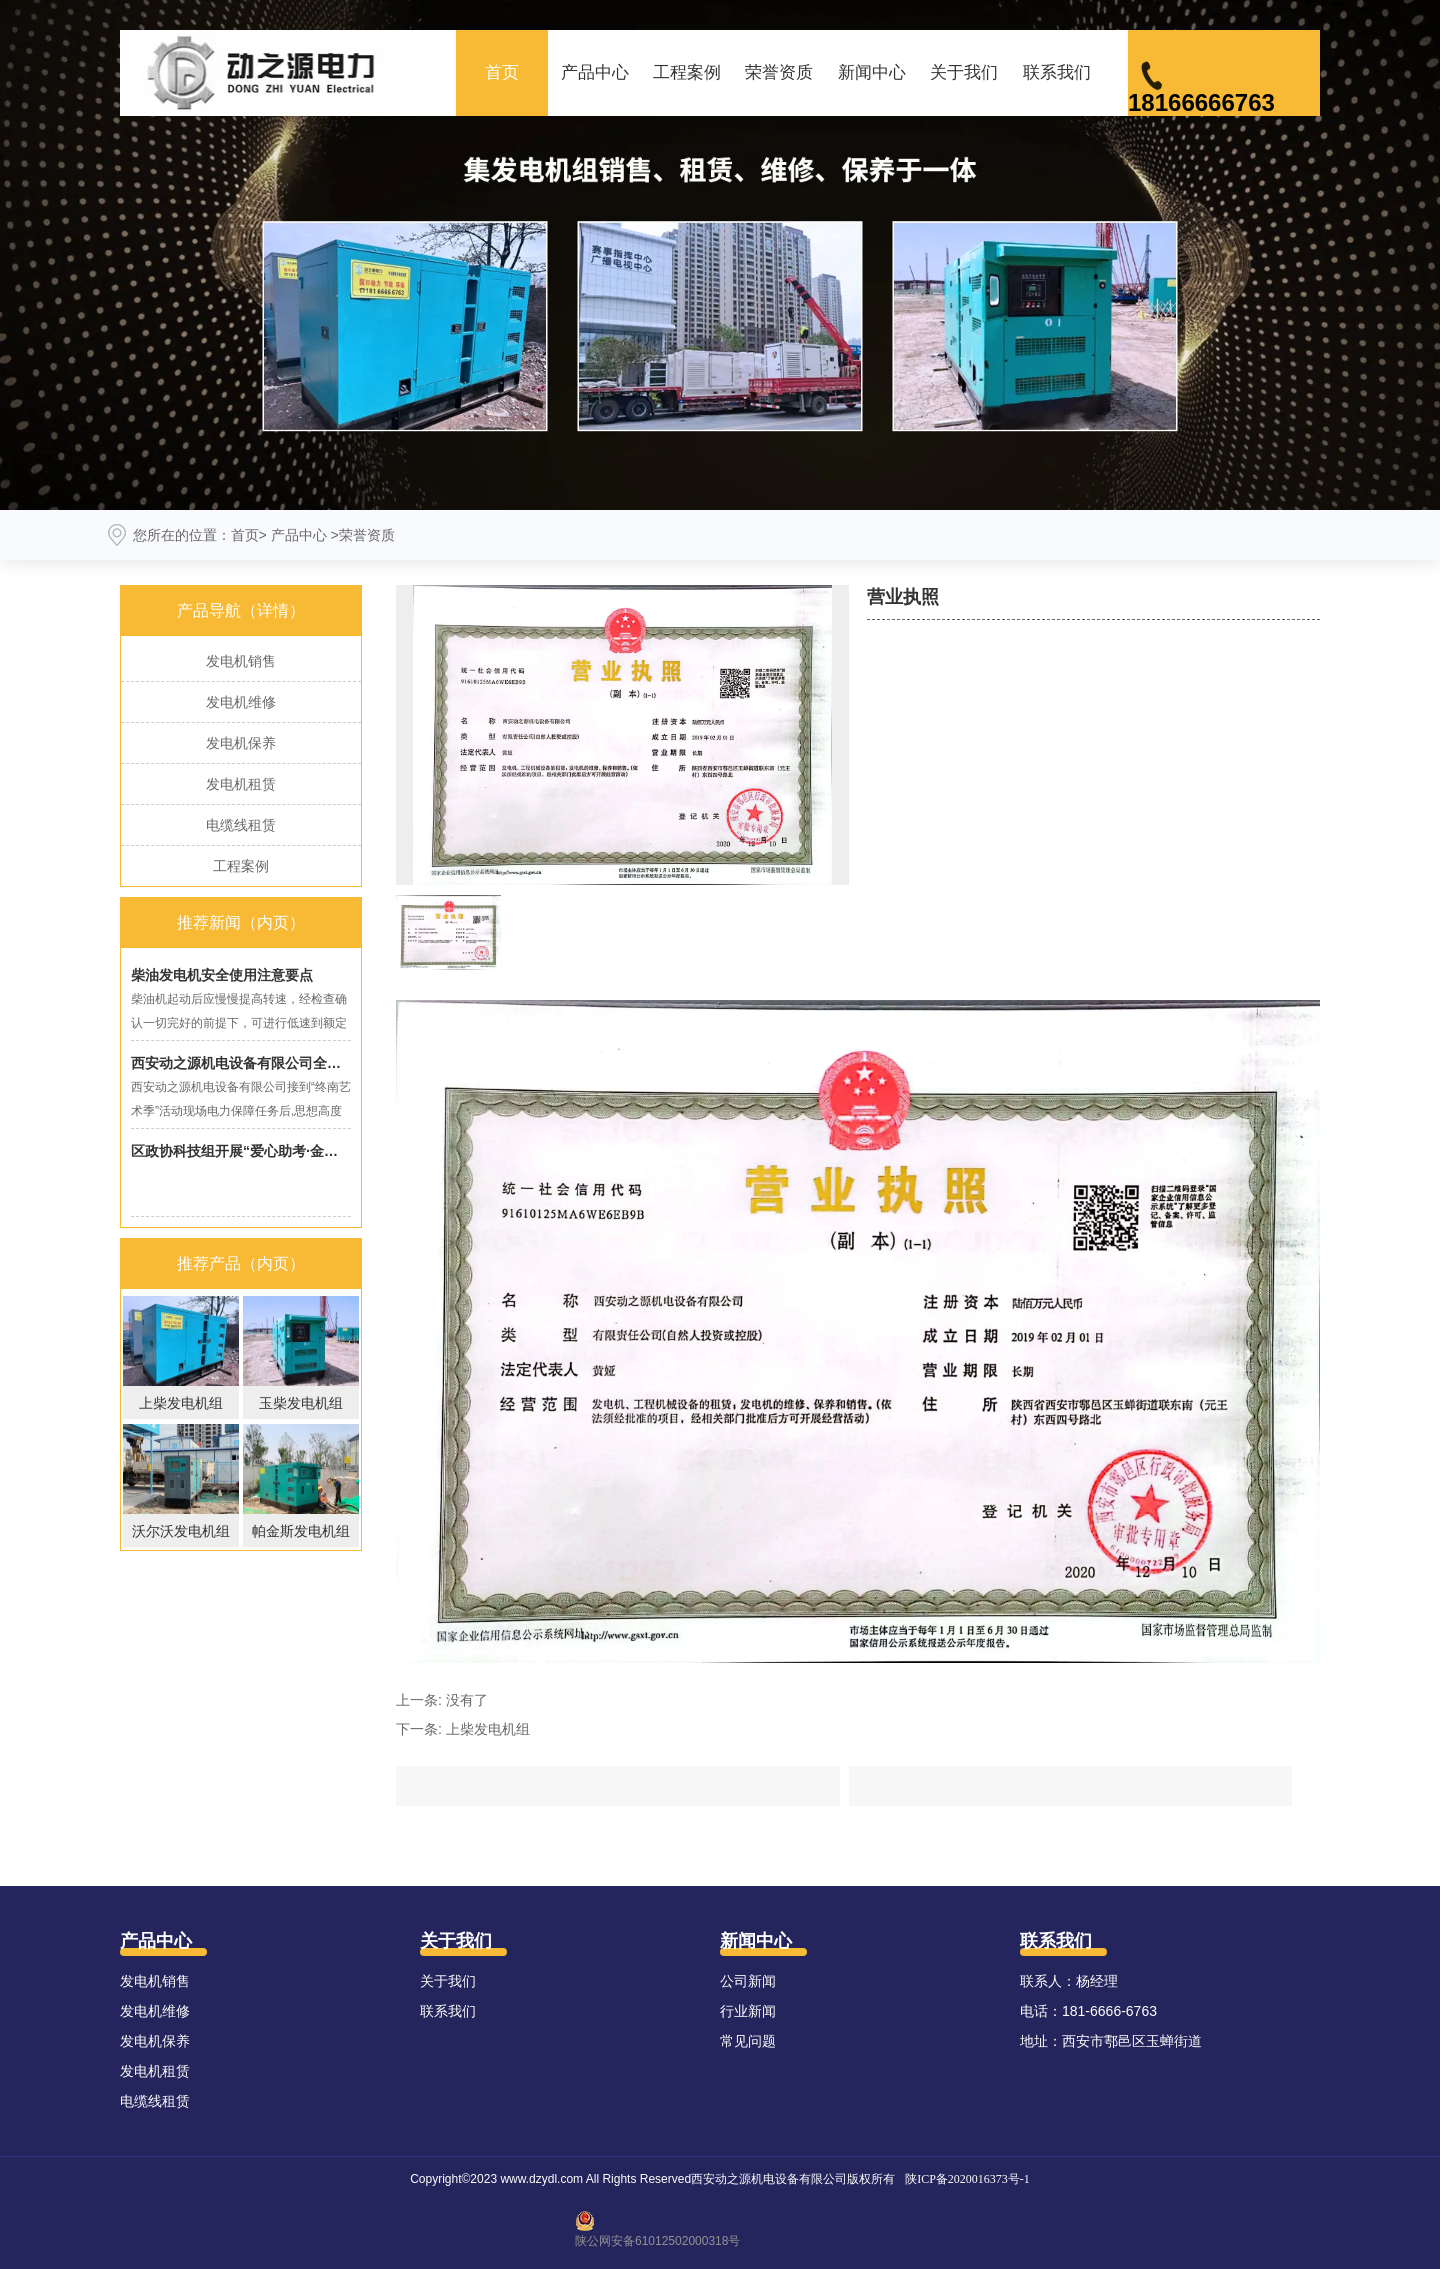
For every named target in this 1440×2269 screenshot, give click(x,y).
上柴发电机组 (488, 1729)
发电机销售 (241, 661)
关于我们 (964, 72)
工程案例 (687, 72)
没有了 (467, 1700)
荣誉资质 (779, 72)
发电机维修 (241, 702)
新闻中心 (872, 72)
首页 (502, 72)
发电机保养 (241, 743)
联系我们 (1057, 72)
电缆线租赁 (241, 825)
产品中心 (595, 72)
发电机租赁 (241, 784)
